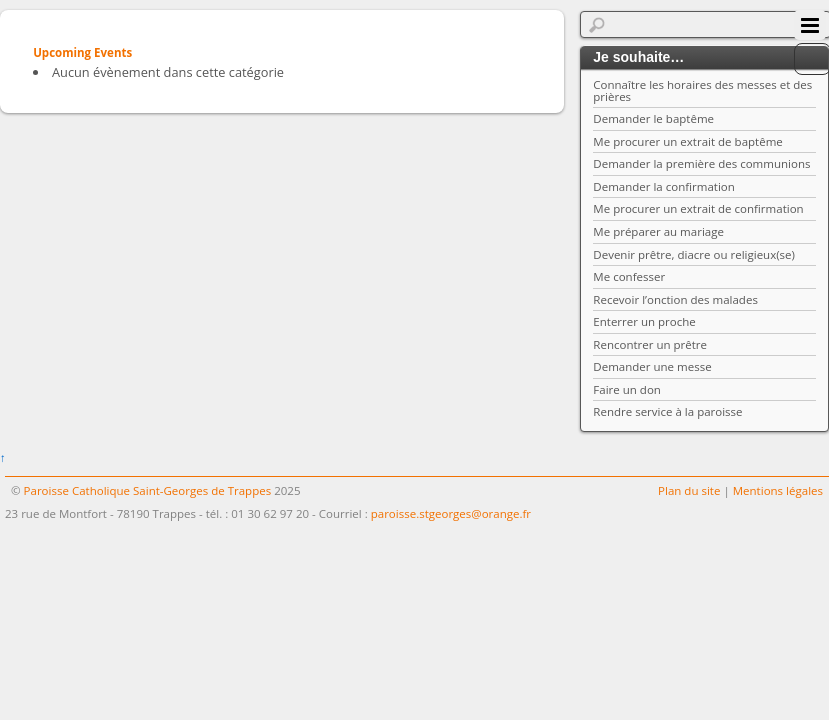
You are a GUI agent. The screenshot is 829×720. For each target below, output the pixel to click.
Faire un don (627, 389)
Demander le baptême (653, 118)
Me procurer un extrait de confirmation (698, 208)
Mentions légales (778, 490)
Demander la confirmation (664, 186)
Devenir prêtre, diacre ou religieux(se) (694, 254)
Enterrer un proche (644, 321)
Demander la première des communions (701, 163)
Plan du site (689, 490)
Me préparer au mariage (658, 231)
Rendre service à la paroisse (667, 411)
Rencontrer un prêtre (650, 344)
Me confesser (629, 276)
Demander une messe (652, 366)
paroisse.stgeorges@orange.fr (451, 513)
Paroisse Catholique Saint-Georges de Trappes (148, 490)
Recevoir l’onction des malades (675, 299)
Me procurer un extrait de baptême (687, 141)
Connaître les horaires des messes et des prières (702, 90)
